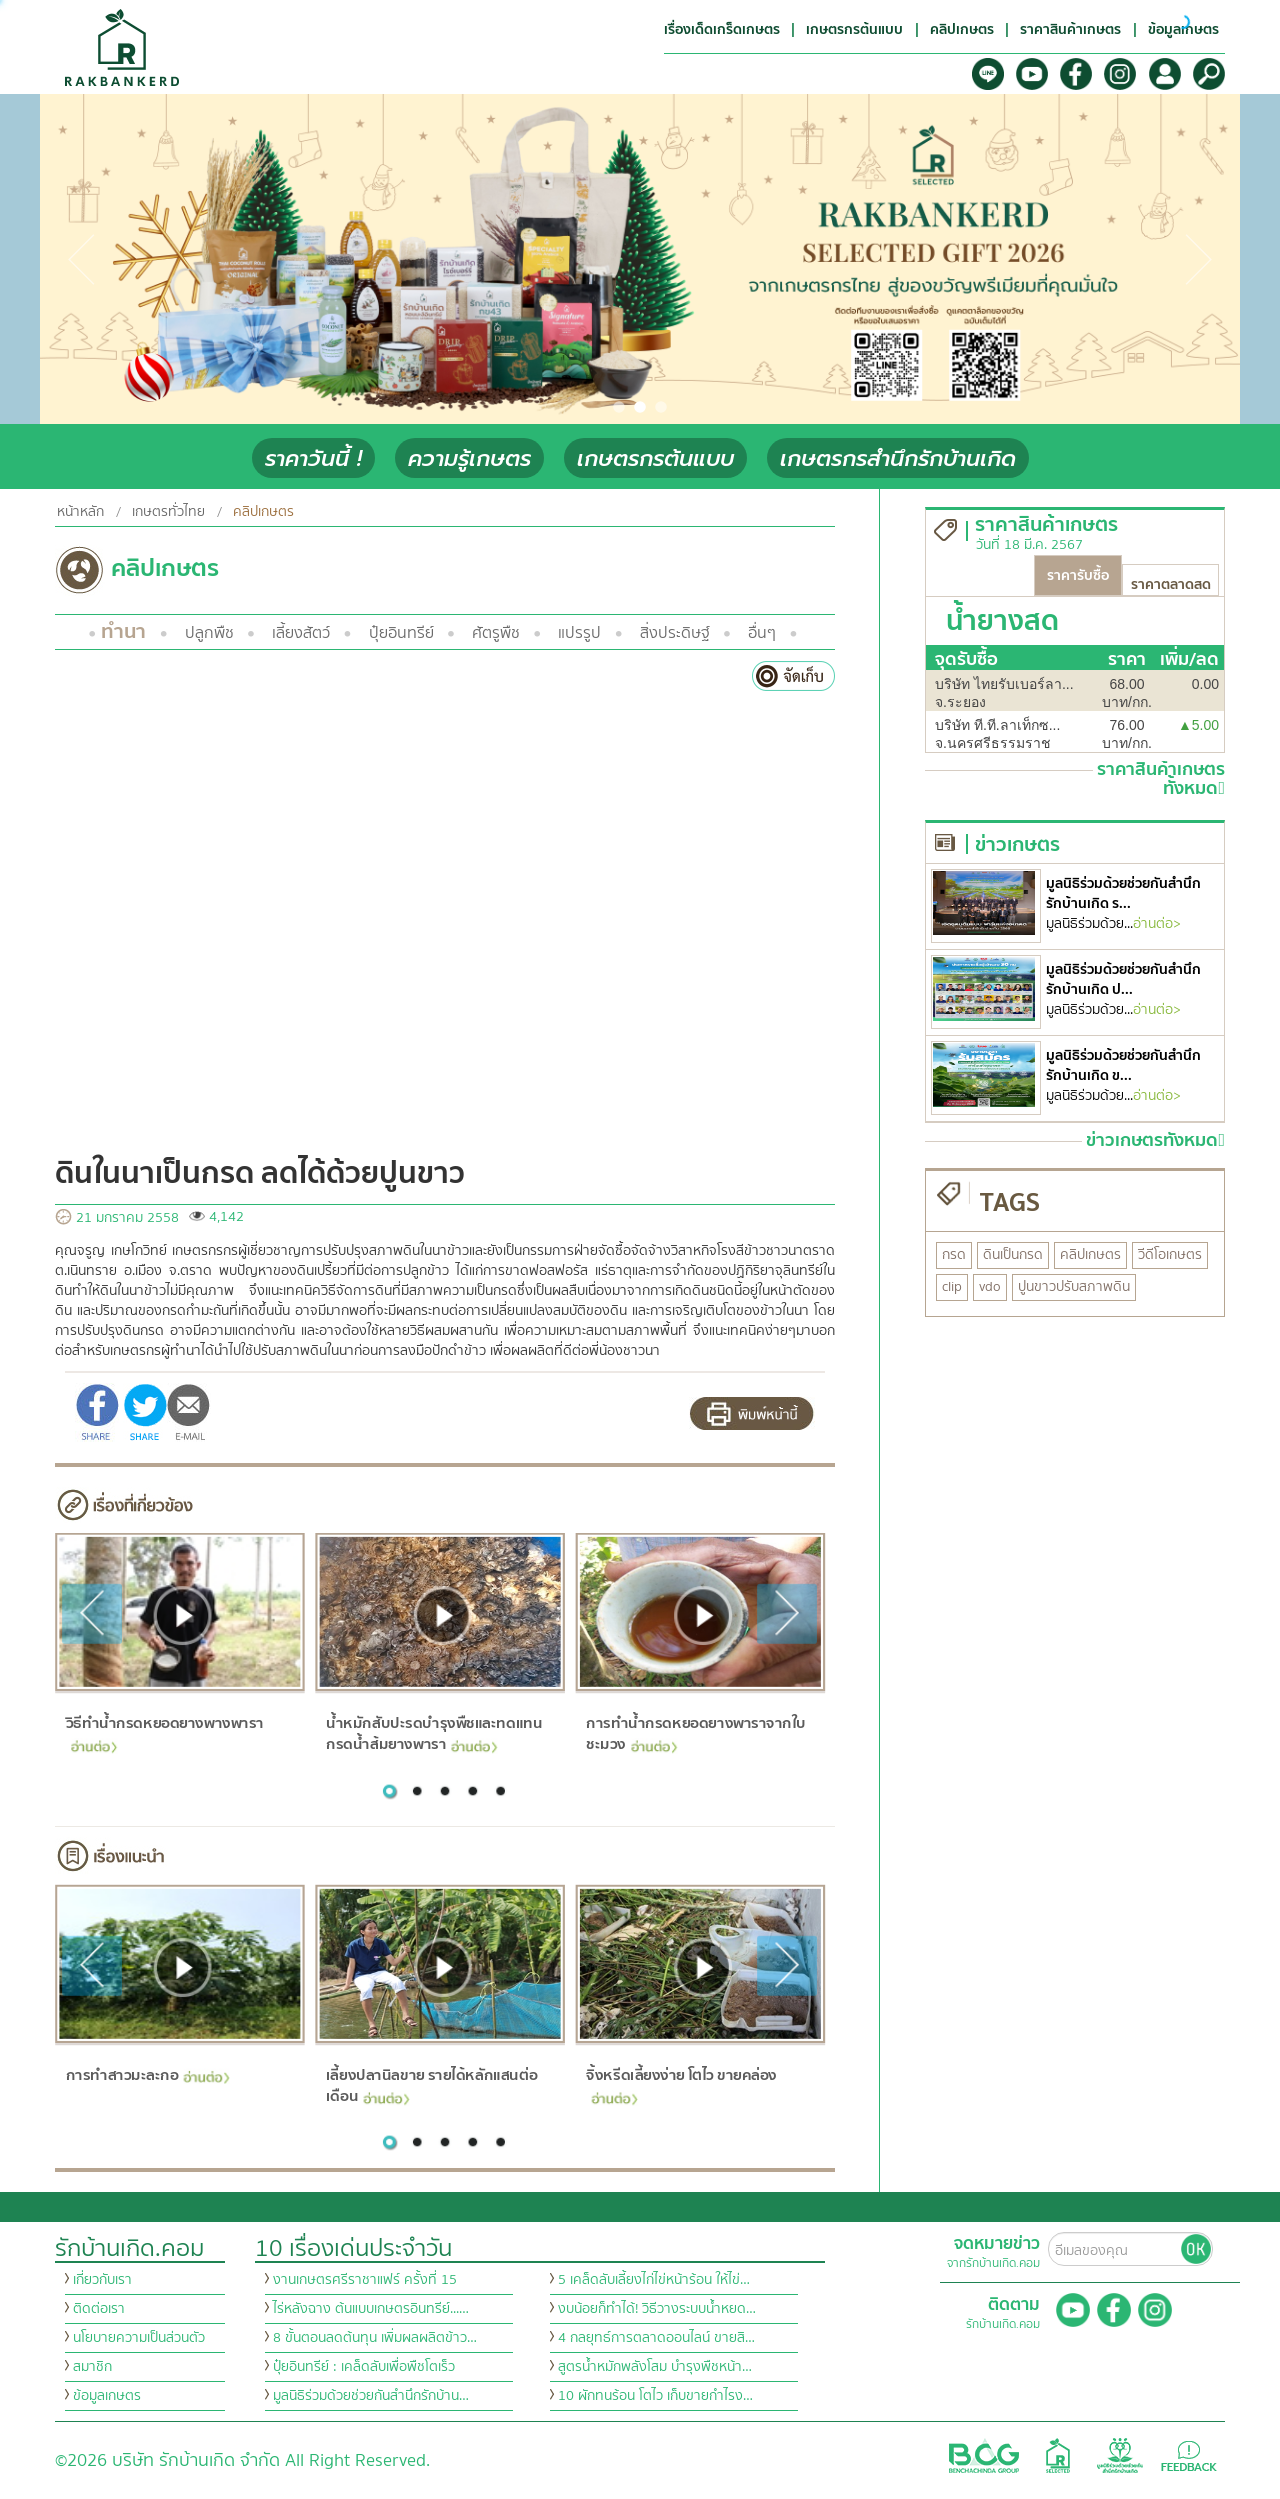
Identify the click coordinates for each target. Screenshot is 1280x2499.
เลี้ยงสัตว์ (301, 633)
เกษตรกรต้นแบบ (655, 458)
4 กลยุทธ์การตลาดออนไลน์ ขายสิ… (656, 2338)
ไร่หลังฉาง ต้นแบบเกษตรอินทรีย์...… (371, 2309)
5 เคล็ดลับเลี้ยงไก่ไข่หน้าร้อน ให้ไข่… (654, 2280)
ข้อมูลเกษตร (107, 2396)
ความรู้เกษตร (469, 458)
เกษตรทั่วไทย (168, 512)
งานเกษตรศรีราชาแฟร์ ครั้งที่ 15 (365, 2280)
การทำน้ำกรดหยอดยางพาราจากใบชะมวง (696, 1733)
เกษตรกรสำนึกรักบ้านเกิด (898, 458)
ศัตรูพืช (496, 633)
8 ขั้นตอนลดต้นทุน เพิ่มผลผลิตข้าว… (375, 2338)
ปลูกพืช (209, 633)
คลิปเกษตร (263, 512)
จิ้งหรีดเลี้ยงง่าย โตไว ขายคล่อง (681, 2083)
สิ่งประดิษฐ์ (675, 633)
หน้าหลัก (80, 512)
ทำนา (123, 631)
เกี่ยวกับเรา (102, 2280)
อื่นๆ (762, 633)
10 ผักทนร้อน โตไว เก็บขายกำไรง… (655, 2396)
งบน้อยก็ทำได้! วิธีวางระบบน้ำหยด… (657, 2309)
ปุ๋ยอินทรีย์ (401, 633)
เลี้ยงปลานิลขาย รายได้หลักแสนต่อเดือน (431, 2085)
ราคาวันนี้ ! (313, 458)
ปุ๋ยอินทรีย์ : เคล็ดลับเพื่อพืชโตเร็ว (364, 2367)
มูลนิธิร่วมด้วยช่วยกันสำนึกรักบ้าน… (371, 2396)
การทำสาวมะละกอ (147, 2075)
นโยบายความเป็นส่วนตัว (139, 2338)
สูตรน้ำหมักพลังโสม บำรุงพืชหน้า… (655, 2367)
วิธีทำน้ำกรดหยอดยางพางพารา (164, 1731)
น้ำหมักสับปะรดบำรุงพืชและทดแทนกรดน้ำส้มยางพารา (434, 1733)
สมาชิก (92, 2367)
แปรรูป (579, 633)
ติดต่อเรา (99, 2309)
